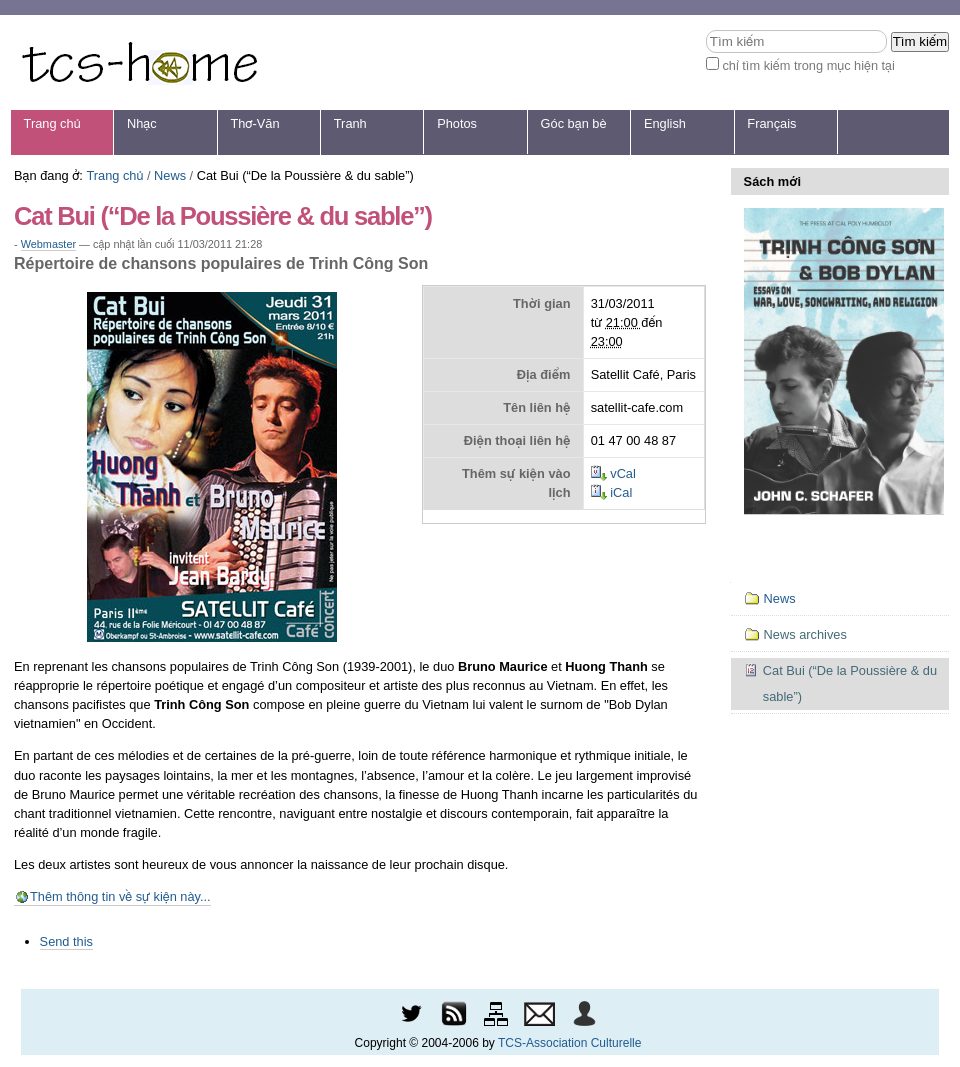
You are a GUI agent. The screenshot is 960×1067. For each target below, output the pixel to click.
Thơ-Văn (254, 123)
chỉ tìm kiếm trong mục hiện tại (808, 65)
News (170, 175)
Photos (457, 123)
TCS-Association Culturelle (569, 1043)
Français (771, 123)
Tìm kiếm (705, 29)
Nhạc (142, 123)
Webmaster (48, 244)
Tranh (350, 123)
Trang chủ (52, 123)
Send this (66, 941)
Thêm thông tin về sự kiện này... (120, 896)
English (665, 123)
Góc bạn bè (574, 123)
